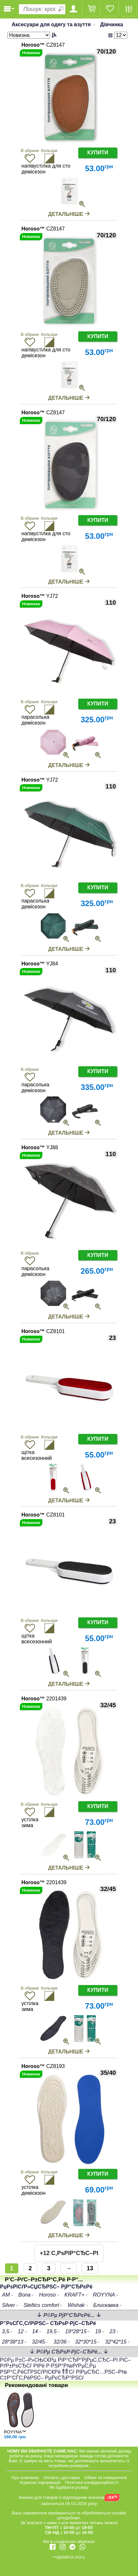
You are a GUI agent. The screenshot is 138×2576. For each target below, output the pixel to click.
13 (90, 2268)
